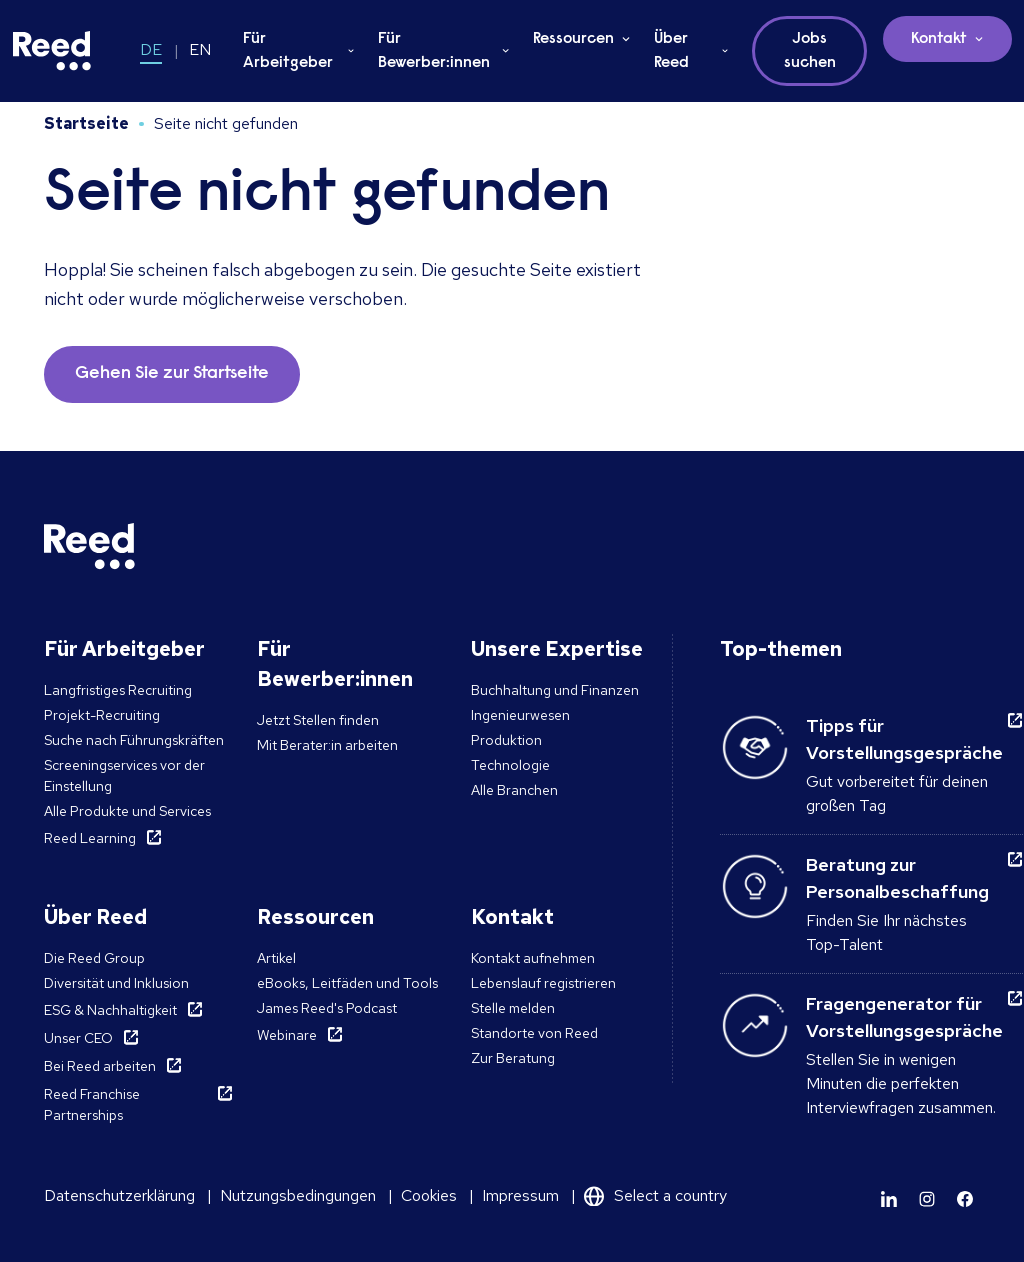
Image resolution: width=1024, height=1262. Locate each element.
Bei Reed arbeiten (100, 1066)
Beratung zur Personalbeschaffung (897, 878)
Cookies (429, 1195)
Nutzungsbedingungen (298, 1195)
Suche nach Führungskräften (134, 740)
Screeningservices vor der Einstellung (124, 775)
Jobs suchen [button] (810, 51)
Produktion (506, 740)
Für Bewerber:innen (434, 51)
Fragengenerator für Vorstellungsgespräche (904, 1017)
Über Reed (671, 51)
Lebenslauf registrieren (543, 983)
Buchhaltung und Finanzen (555, 690)
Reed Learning (90, 838)
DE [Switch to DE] (151, 49)
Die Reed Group (94, 958)
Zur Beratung (513, 1058)
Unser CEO (78, 1038)
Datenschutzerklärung (119, 1195)
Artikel (276, 958)
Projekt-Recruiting (102, 715)
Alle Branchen (514, 790)
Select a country (670, 1195)
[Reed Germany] (52, 51)
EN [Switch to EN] (200, 49)
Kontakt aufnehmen (533, 958)
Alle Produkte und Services (127, 811)
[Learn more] (889, 1199)
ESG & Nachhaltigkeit (110, 1010)
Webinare (287, 1035)
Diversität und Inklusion (116, 983)
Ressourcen (573, 39)
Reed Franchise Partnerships (92, 1104)
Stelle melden (513, 1008)
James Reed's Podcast (327, 1008)
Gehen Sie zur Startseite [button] (172, 374)
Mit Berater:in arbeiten (327, 745)
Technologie (510, 765)
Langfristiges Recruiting (118, 690)
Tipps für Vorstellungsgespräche (904, 739)
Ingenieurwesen (520, 715)
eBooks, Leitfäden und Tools (347, 983)
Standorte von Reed (534, 1033)
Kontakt (939, 39)
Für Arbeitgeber (288, 51)
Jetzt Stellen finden (318, 720)
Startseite (86, 123)
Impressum (520, 1195)
